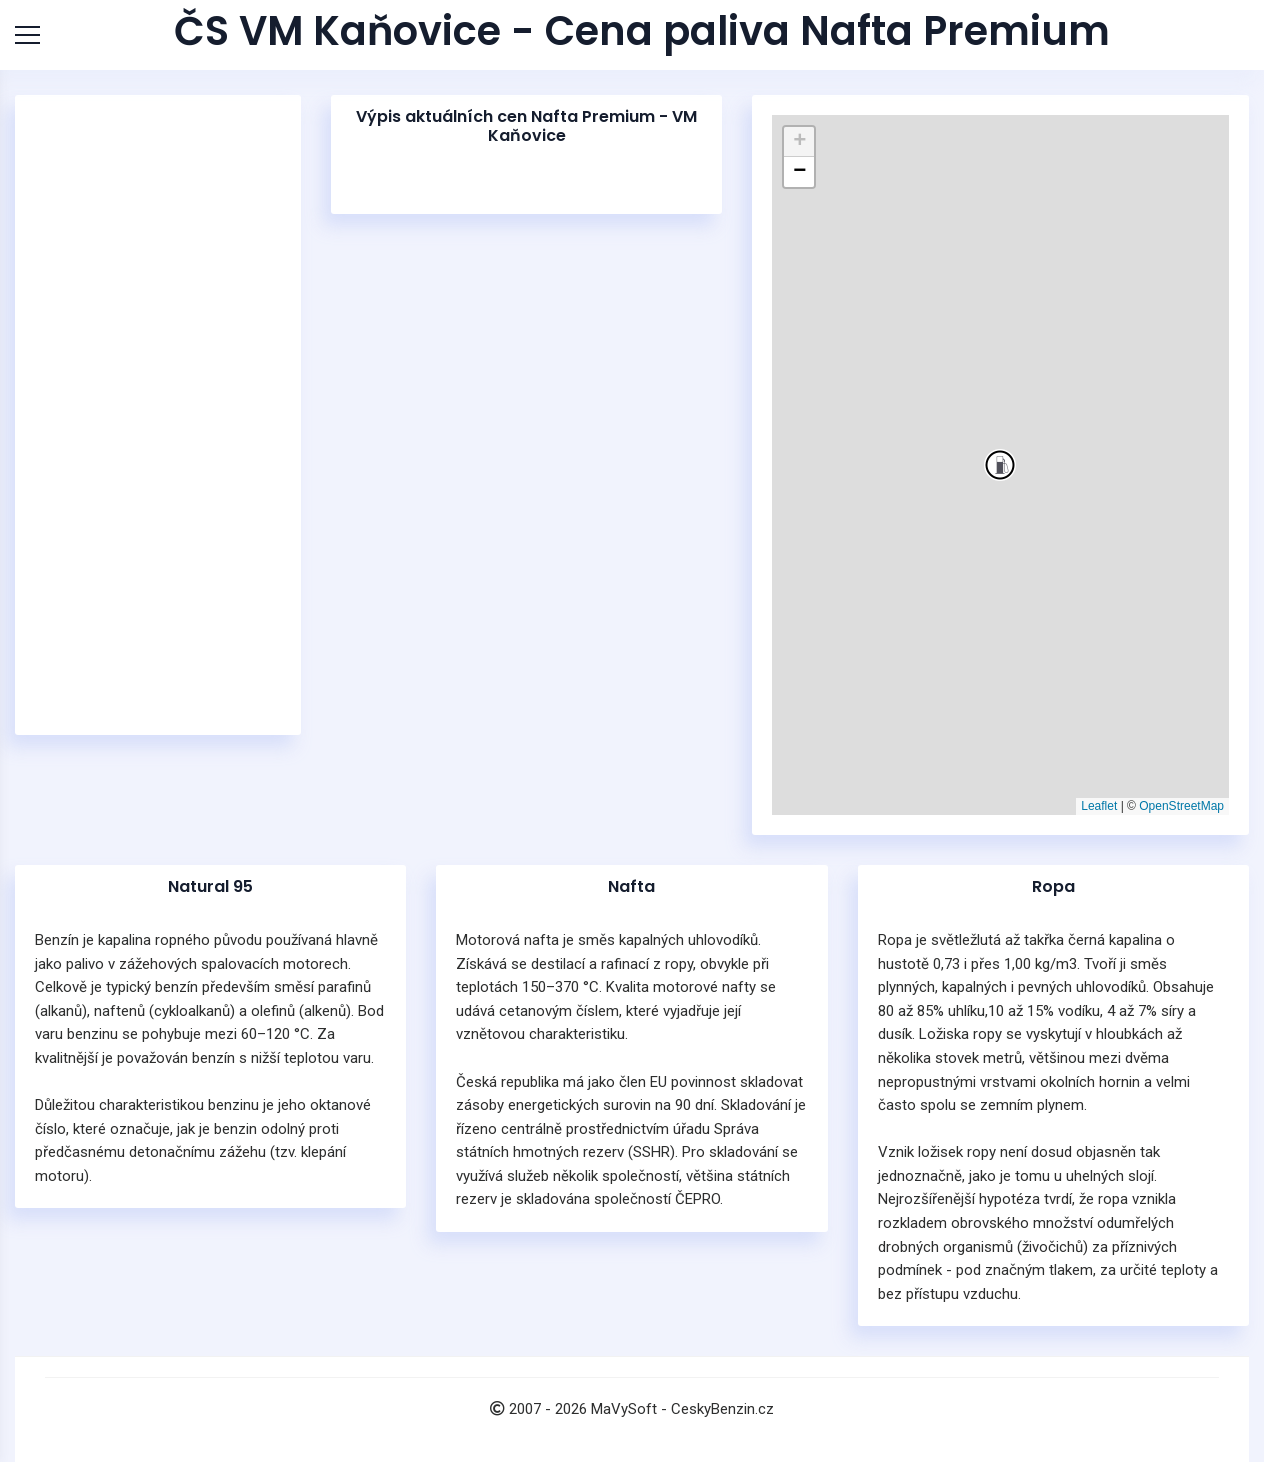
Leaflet (1099, 806)
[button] (1000, 465)
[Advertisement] (158, 415)
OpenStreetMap (1181, 806)
